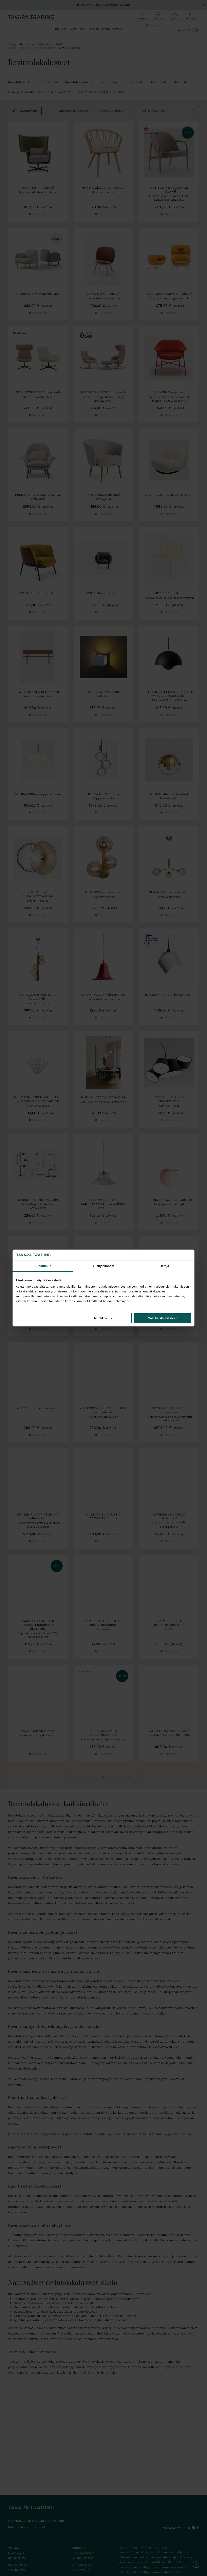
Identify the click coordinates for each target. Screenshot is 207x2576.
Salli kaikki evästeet (162, 1318)
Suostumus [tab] (43, 1266)
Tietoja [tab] (164, 1266)
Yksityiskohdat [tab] (103, 1266)
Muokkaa (103, 1318)
